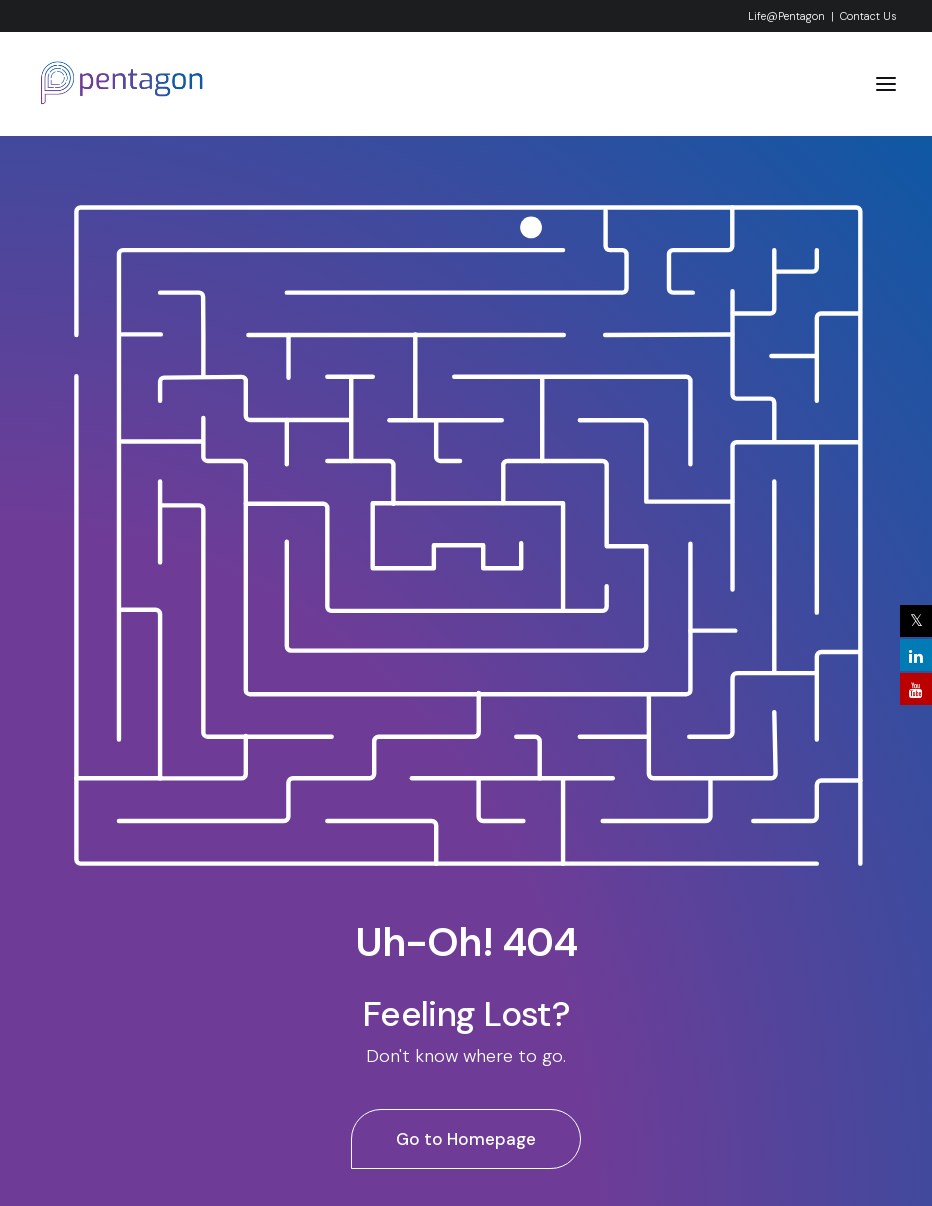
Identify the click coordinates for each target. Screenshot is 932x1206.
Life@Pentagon (786, 16)
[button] (886, 84)
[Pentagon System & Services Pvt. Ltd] (122, 84)
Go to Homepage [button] (466, 1139)
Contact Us (868, 16)
